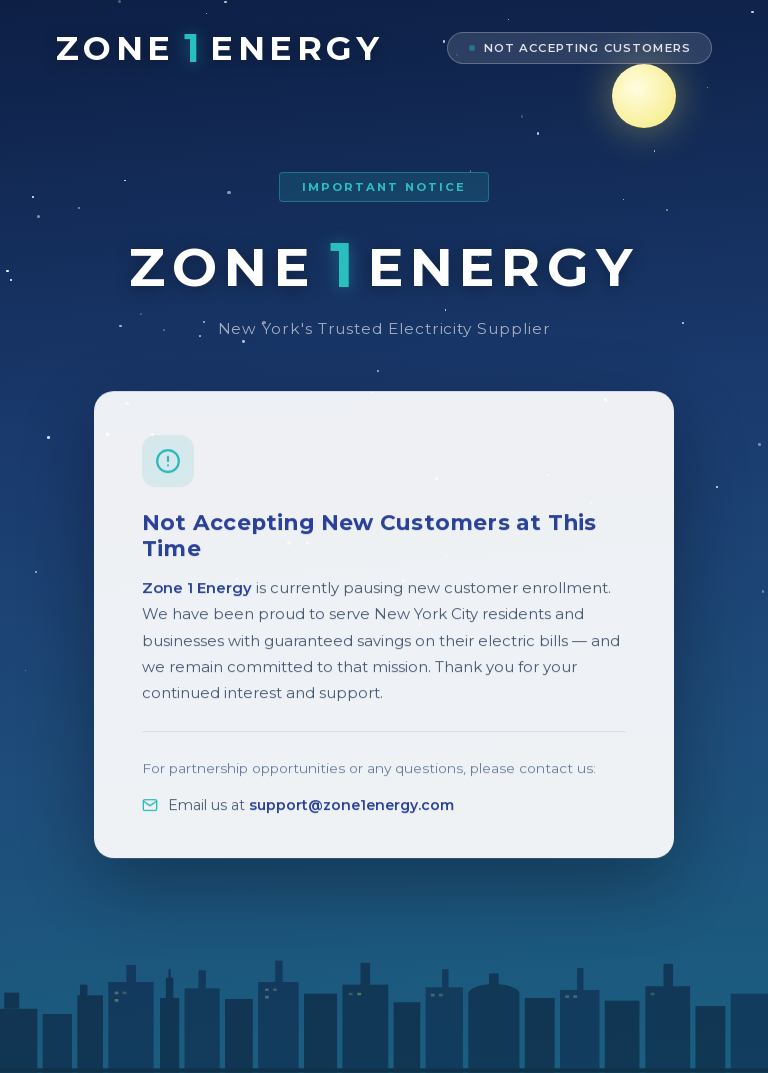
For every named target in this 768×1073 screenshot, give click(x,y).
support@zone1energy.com (351, 816)
